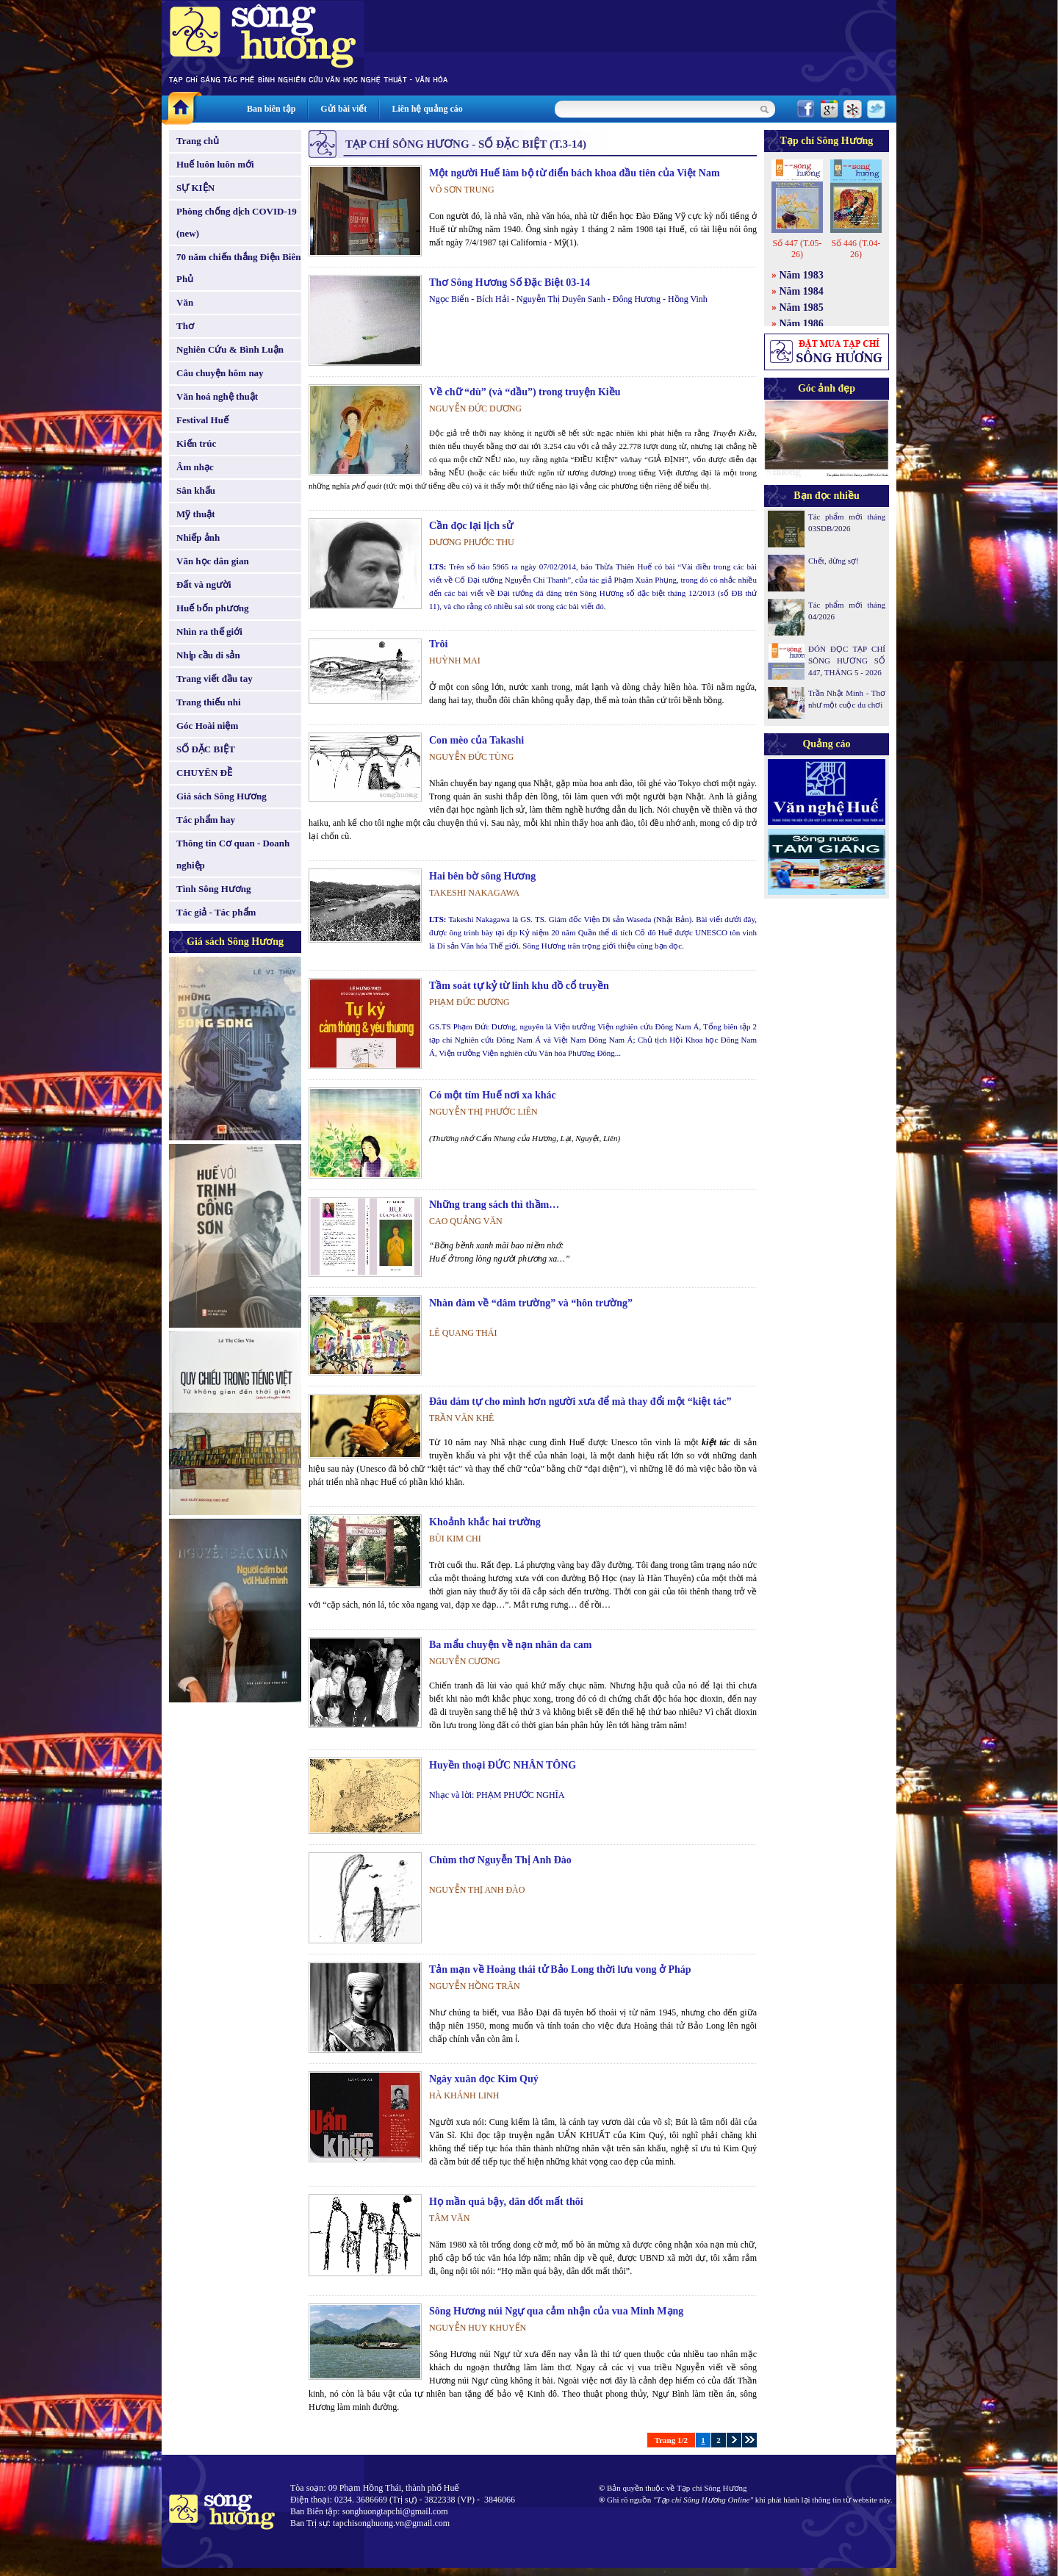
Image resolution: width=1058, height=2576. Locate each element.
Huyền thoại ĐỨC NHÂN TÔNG (502, 1765)
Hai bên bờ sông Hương (482, 876)
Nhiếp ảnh (198, 537)
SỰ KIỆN (195, 187)
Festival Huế (202, 419)
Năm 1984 (802, 291)
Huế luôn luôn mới (215, 164)
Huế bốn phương (212, 608)
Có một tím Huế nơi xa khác (492, 1095)
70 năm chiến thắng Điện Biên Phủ (238, 267)
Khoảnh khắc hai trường (485, 1522)
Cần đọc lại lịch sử (471, 525)
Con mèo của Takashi (476, 740)
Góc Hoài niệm (207, 725)
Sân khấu (195, 490)
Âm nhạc (195, 466)
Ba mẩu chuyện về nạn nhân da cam (510, 1644)
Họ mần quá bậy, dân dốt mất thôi (506, 2201)
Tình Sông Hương (213, 888)
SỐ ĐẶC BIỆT (205, 749)
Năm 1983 (802, 275)
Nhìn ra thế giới (209, 631)
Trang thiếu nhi (208, 702)
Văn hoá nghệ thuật (217, 396)
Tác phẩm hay (205, 819)
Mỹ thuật (195, 513)
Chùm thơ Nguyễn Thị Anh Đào (500, 1860)
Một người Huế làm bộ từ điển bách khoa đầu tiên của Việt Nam (574, 173)
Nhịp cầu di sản (208, 655)
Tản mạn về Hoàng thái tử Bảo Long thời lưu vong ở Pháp (560, 1969)
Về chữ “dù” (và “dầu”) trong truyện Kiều (525, 391)
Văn (184, 302)
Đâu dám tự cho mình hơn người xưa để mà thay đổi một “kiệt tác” (580, 1401)
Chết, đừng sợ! (833, 560)
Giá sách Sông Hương (221, 796)
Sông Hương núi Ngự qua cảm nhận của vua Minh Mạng (556, 2311)
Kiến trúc (196, 443)
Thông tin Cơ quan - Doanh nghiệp (232, 854)
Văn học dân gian (212, 560)
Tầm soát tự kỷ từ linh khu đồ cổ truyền (519, 985)
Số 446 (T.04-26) (855, 248)
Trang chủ (197, 140)
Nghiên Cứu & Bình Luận (230, 349)
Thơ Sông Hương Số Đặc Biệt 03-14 (509, 282)
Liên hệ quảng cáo (427, 109)
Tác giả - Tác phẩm (216, 912)
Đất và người (203, 584)
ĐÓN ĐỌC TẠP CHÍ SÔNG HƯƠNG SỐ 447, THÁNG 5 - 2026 (846, 660)
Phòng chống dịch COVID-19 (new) (236, 222)
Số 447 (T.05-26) (796, 248)
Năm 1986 (802, 323)
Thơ (185, 325)
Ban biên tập (271, 109)
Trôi (438, 644)
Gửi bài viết (343, 109)
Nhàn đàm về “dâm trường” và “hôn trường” (531, 1303)
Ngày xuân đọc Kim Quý (484, 2078)
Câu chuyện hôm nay (220, 372)
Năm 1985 (802, 307)
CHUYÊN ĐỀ (204, 772)
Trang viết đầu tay (214, 678)
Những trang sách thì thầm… (494, 1204)
